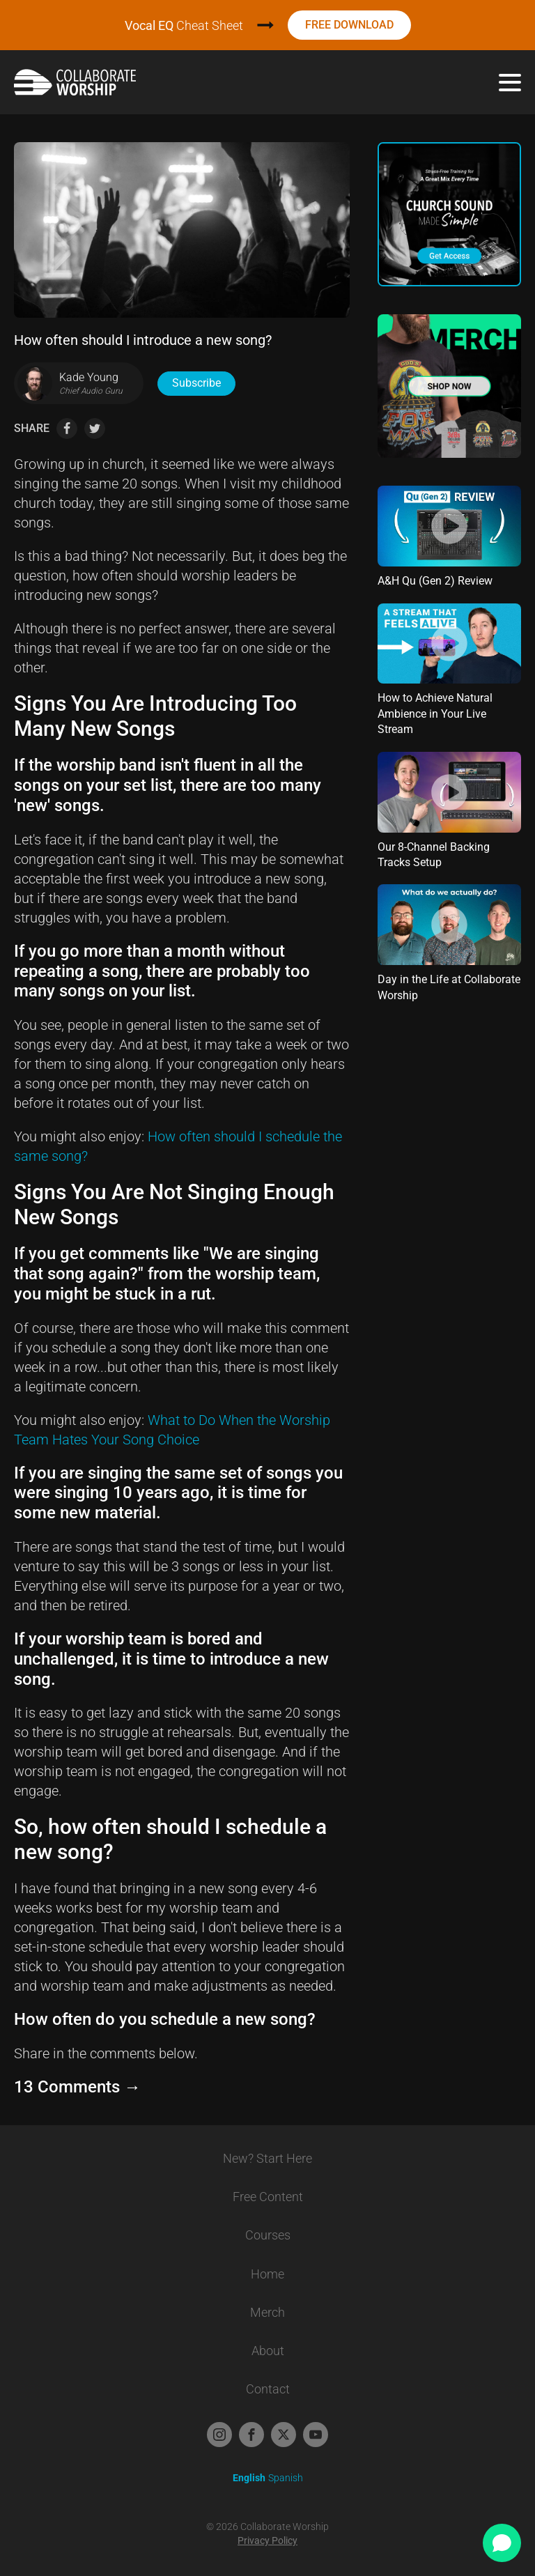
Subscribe (196, 383)
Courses (267, 2235)
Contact (268, 2389)
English (249, 2477)
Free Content (268, 2196)
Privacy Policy (267, 2540)
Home (267, 2274)
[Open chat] (502, 2543)
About (267, 2350)
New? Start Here (267, 2158)
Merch (267, 2312)
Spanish (285, 2477)
